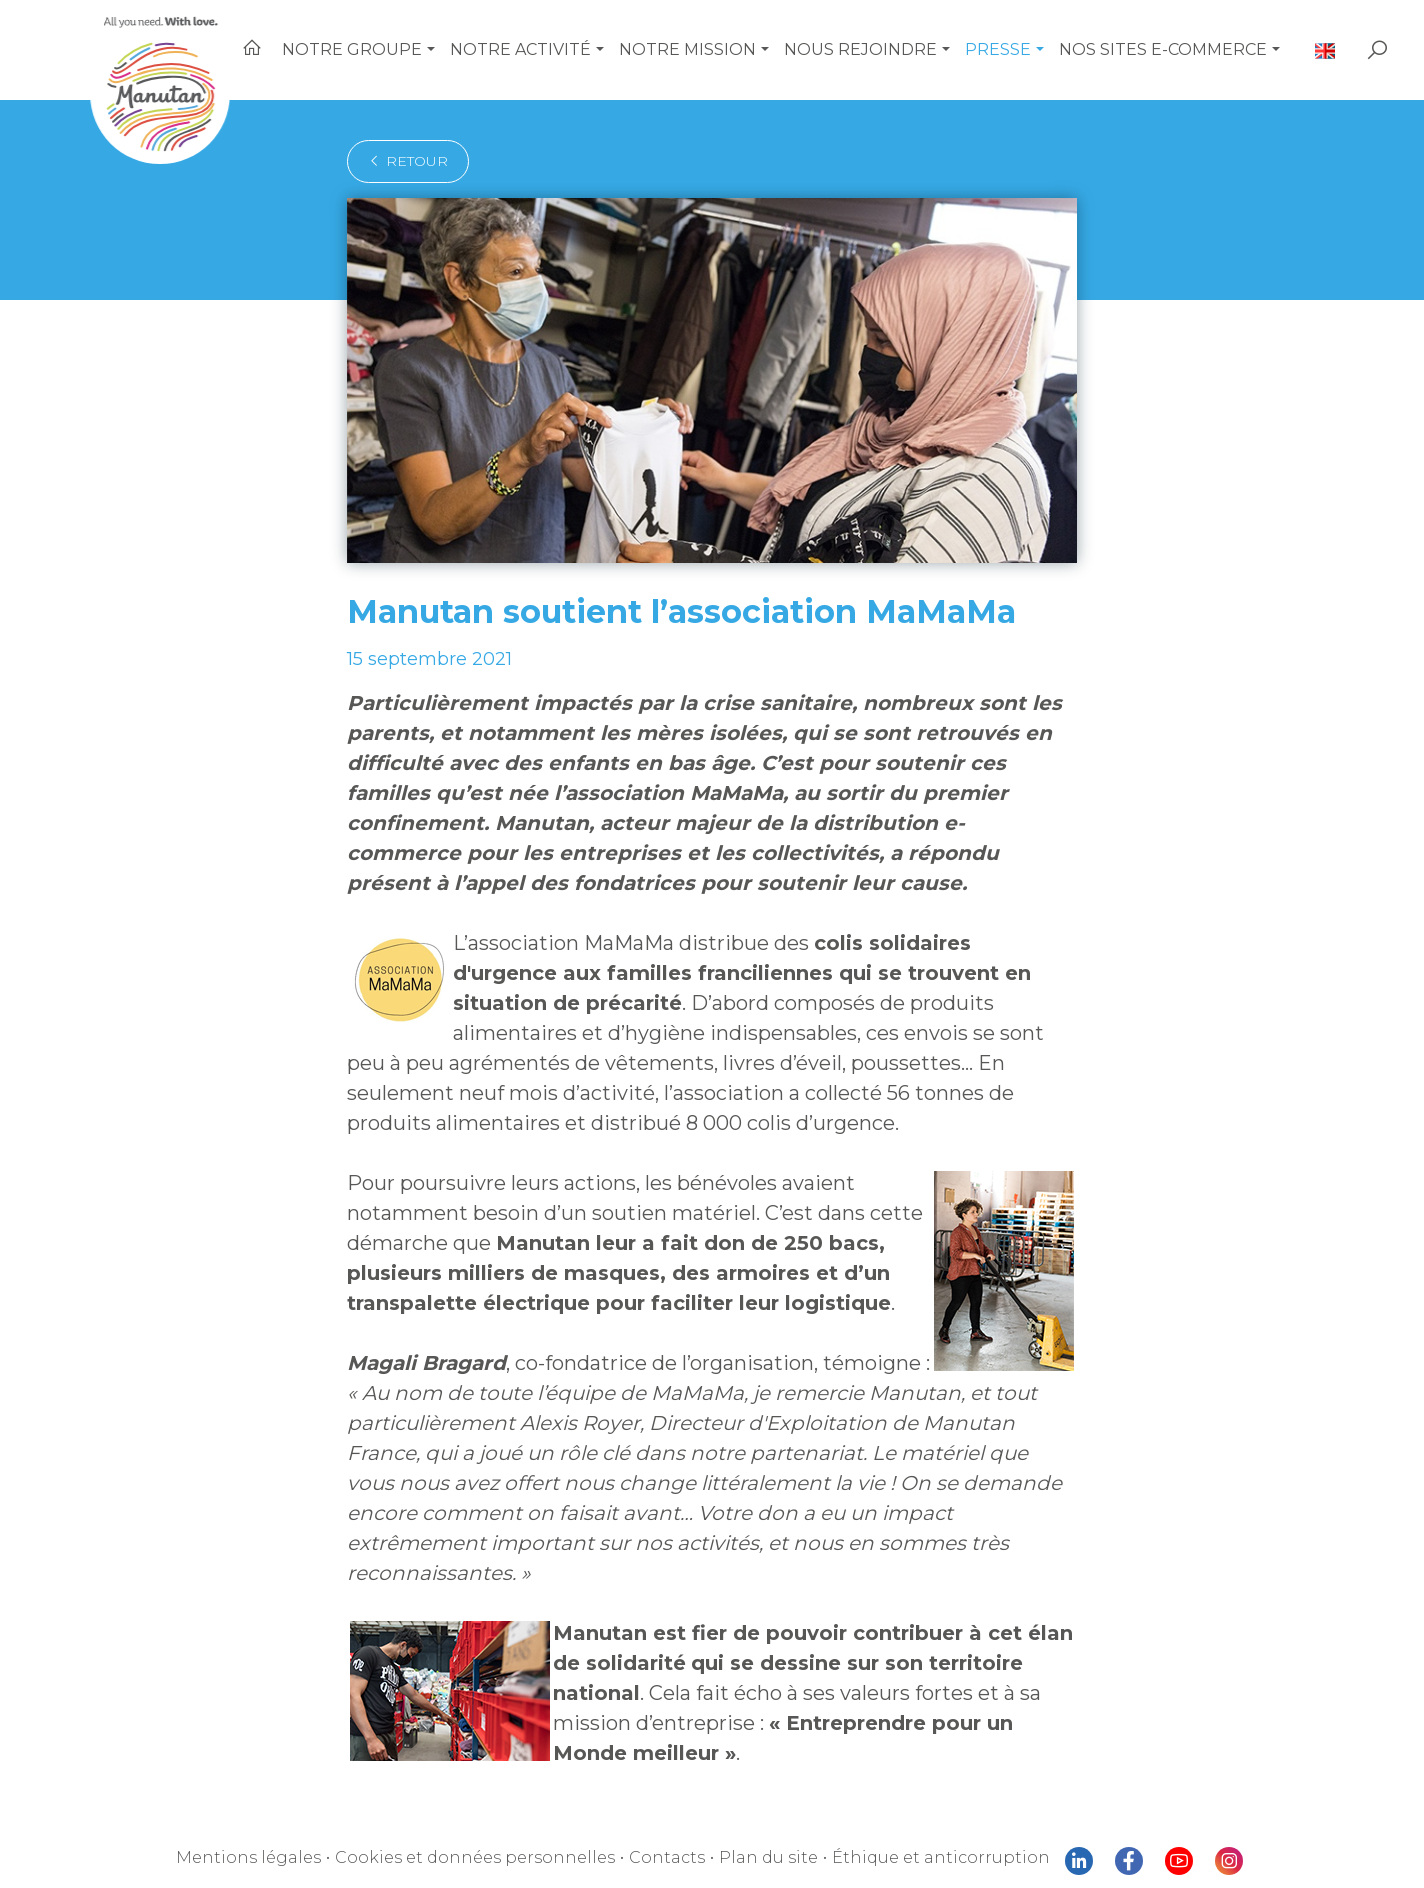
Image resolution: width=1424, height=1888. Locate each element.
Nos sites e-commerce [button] (1163, 49)
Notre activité (520, 49)
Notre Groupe (352, 49)
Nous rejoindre (860, 49)
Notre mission (687, 49)
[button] (431, 50)
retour (408, 161)
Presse (998, 49)
